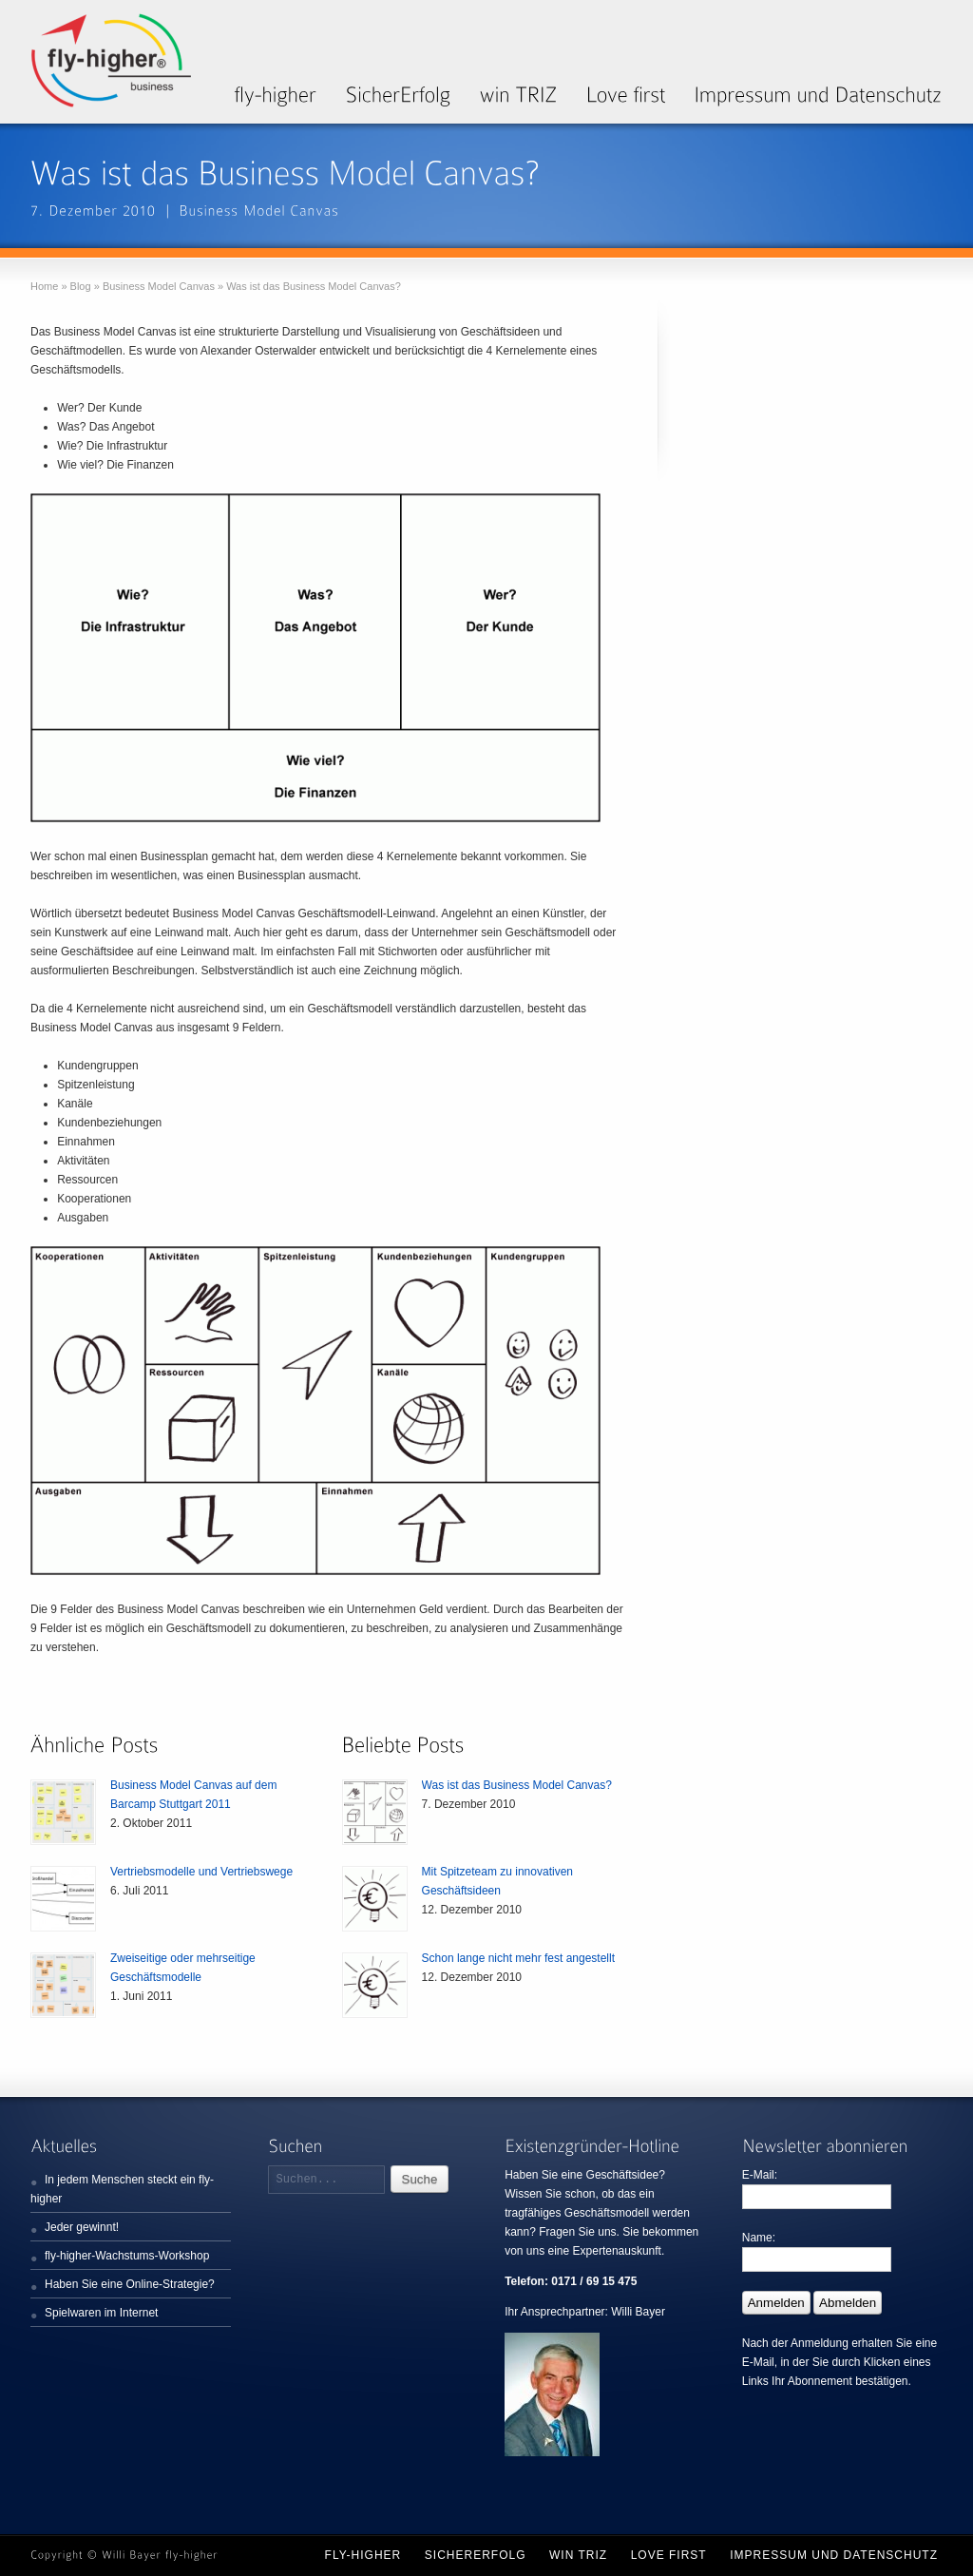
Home (44, 286)
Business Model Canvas (159, 286)
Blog (80, 286)
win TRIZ (578, 2555)
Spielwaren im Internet (101, 2312)
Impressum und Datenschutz (834, 2555)
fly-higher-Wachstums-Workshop (127, 2255)
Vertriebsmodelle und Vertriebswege (201, 1871)
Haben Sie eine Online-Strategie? (130, 2284)
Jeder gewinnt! (82, 2227)
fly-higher (363, 2555)
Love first (669, 2555)
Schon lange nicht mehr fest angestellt (518, 1958)
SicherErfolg (475, 2555)
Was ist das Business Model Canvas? (517, 1785)
